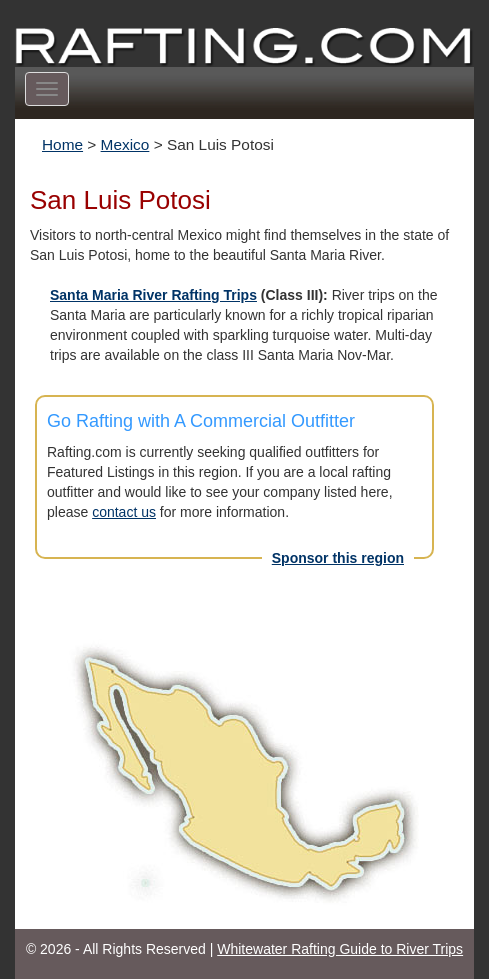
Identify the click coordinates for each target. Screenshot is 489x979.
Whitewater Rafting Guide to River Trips (340, 949)
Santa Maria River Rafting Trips (153, 295)
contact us (124, 512)
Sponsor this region (338, 558)
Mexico (125, 144)
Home (62, 144)
